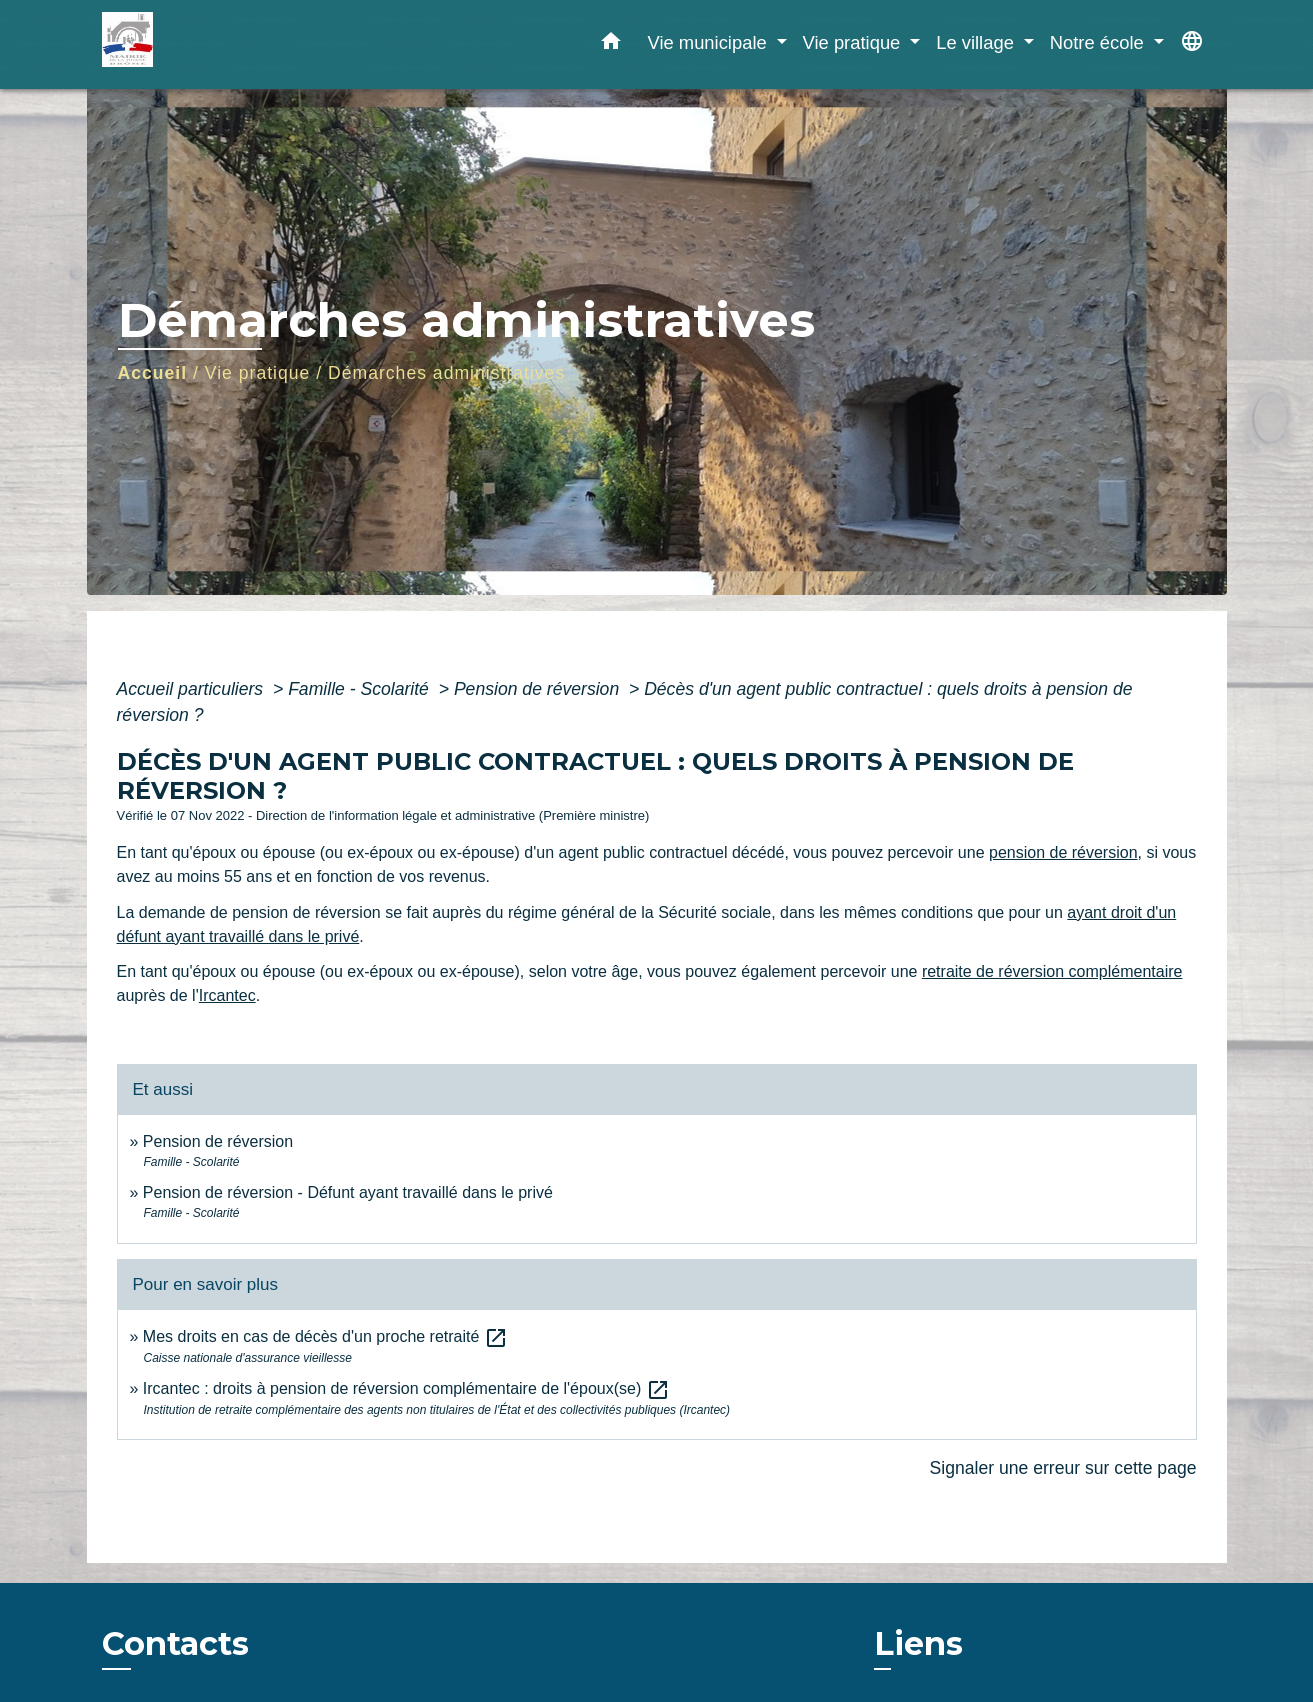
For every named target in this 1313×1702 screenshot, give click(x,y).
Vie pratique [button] (854, 42)
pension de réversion (1063, 852)
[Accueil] (227, 44)
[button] (611, 45)
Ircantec (227, 995)
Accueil (153, 373)
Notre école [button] (1099, 42)
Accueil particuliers (193, 689)
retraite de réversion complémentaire (1052, 971)
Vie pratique (258, 373)
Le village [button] (977, 42)
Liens (918, 1643)
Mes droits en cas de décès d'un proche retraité (325, 1336)
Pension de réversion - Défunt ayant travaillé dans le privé (348, 1192)
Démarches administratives (446, 373)
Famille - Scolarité (361, 689)
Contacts (175, 1644)
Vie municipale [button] (709, 42)
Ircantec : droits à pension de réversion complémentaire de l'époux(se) (406, 1388)
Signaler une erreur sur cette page (1063, 1468)
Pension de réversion (539, 689)
